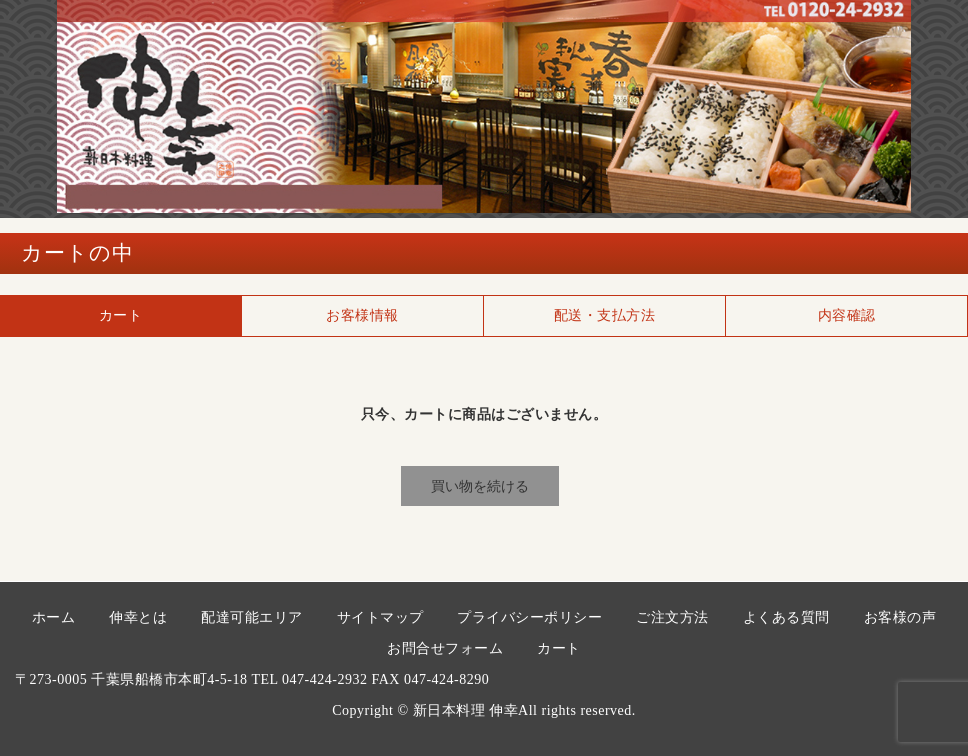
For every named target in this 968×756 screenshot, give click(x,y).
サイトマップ (380, 617)
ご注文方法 (672, 617)
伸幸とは (138, 617)
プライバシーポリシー (529, 617)
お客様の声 (900, 617)
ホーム (54, 617)
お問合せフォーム (445, 648)
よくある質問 (786, 617)
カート (559, 648)
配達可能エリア (252, 617)
